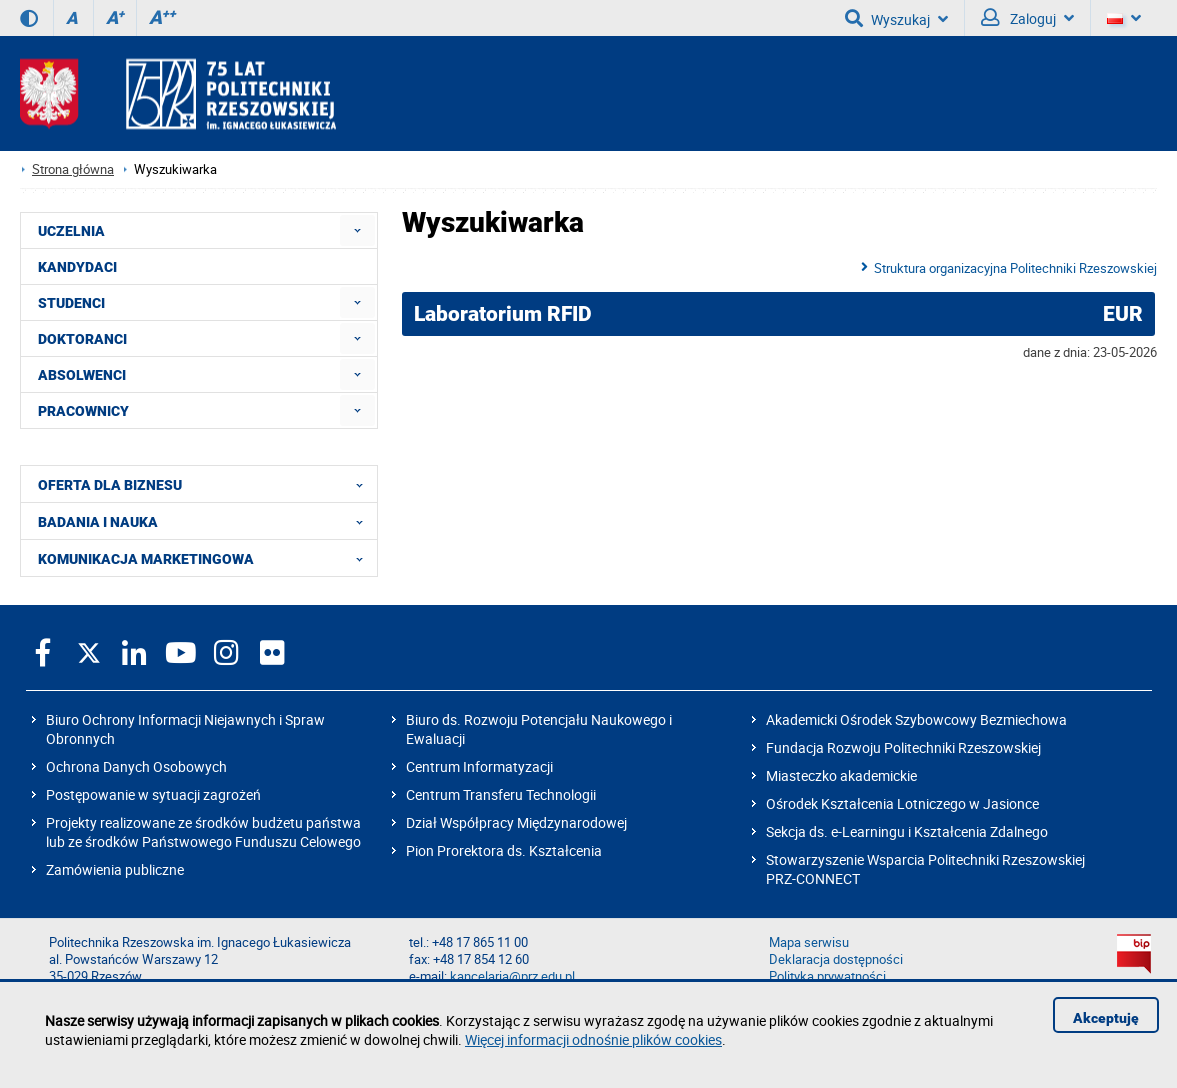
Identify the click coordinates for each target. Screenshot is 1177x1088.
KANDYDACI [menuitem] (77, 267)
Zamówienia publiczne (115, 869)
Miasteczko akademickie (841, 775)
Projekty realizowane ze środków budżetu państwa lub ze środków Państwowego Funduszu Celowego (203, 832)
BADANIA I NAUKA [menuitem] (206, 521)
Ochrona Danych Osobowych (136, 766)
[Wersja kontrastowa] (29, 18)
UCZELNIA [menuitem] (71, 231)
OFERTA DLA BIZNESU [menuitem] (206, 484)
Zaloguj (1027, 18)
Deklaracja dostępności (836, 959)
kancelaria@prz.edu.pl (512, 976)
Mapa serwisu (809, 942)
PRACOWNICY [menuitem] (83, 411)
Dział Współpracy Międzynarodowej (516, 822)
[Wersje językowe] (1124, 18)
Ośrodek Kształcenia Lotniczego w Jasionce (902, 803)
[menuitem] (357, 230)
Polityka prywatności (827, 976)
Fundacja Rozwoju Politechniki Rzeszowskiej (903, 747)
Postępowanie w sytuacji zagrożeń (153, 794)
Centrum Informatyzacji (479, 766)
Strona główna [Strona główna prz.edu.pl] (73, 169)
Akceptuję (1106, 1018)
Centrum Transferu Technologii (501, 794)
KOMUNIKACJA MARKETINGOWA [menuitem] (206, 558)
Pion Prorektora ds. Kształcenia (504, 850)
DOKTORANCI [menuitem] (82, 339)
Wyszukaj (896, 18)
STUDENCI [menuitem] (71, 303)
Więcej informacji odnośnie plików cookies (593, 1039)
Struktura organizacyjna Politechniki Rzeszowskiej (1015, 268)
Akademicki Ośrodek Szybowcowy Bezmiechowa (916, 719)
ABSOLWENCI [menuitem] (82, 375)
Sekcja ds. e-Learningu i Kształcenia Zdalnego (907, 831)
